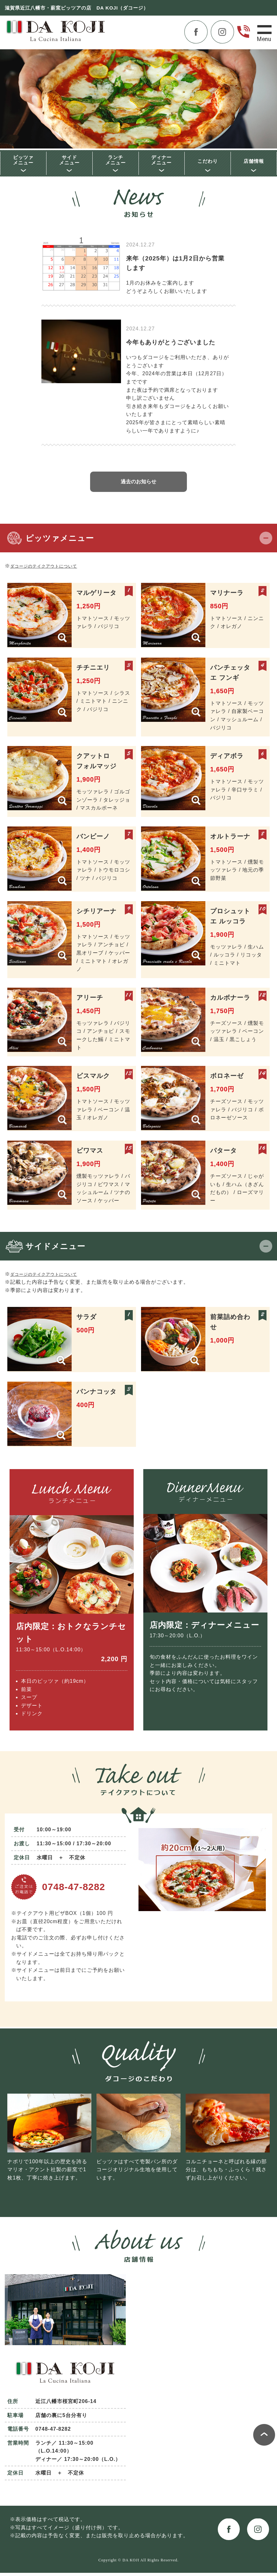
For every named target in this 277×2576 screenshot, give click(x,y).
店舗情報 (254, 162)
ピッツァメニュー (23, 161)
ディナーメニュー (161, 161)
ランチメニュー (115, 161)
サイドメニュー (69, 161)
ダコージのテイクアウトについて (50, 569)
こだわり (207, 162)
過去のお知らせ (138, 485)
